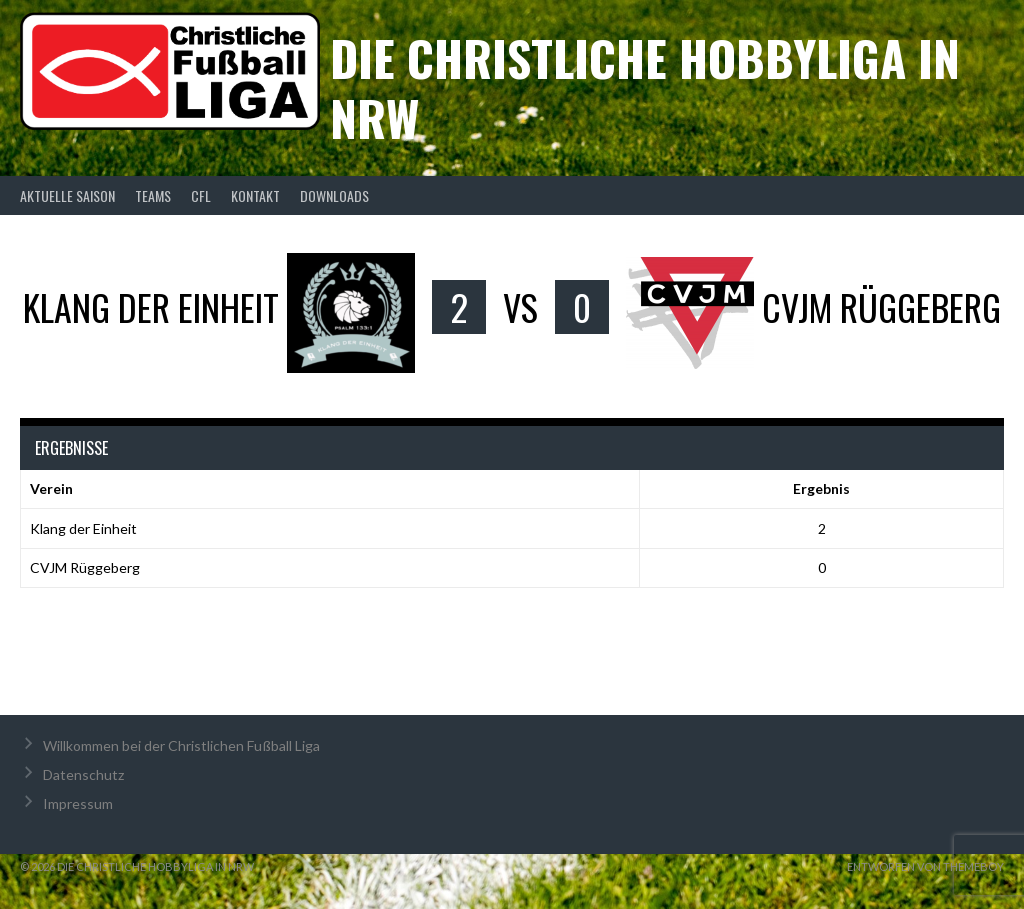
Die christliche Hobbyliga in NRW (645, 87)
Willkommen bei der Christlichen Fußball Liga (181, 745)
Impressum (78, 803)
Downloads (334, 195)
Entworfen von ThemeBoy (925, 866)
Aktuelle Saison (67, 195)
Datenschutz (83, 774)
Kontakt (255, 195)
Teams (153, 195)
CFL (201, 195)
